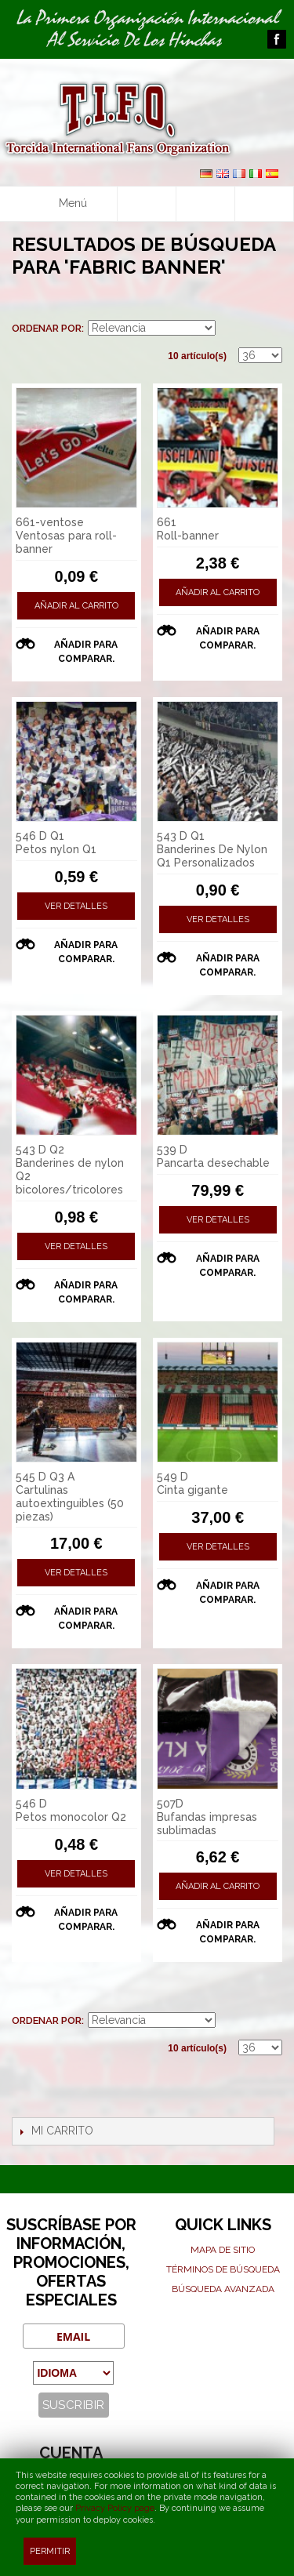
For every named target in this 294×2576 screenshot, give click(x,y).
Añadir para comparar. (86, 651)
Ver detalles (76, 906)
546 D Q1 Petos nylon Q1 (56, 843)
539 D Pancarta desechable (213, 1156)
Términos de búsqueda (223, 2269)
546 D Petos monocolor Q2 (71, 1810)
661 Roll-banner (188, 529)
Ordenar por (47, 328)
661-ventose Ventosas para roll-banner (66, 535)
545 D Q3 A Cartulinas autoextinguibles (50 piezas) (70, 1496)
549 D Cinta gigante (192, 1483)
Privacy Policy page (114, 2508)
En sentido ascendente (229, 328)
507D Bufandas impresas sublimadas (207, 1817)
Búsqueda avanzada (223, 2289)
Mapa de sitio (223, 2249)
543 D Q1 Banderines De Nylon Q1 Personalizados (212, 849)
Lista (270, 305)
